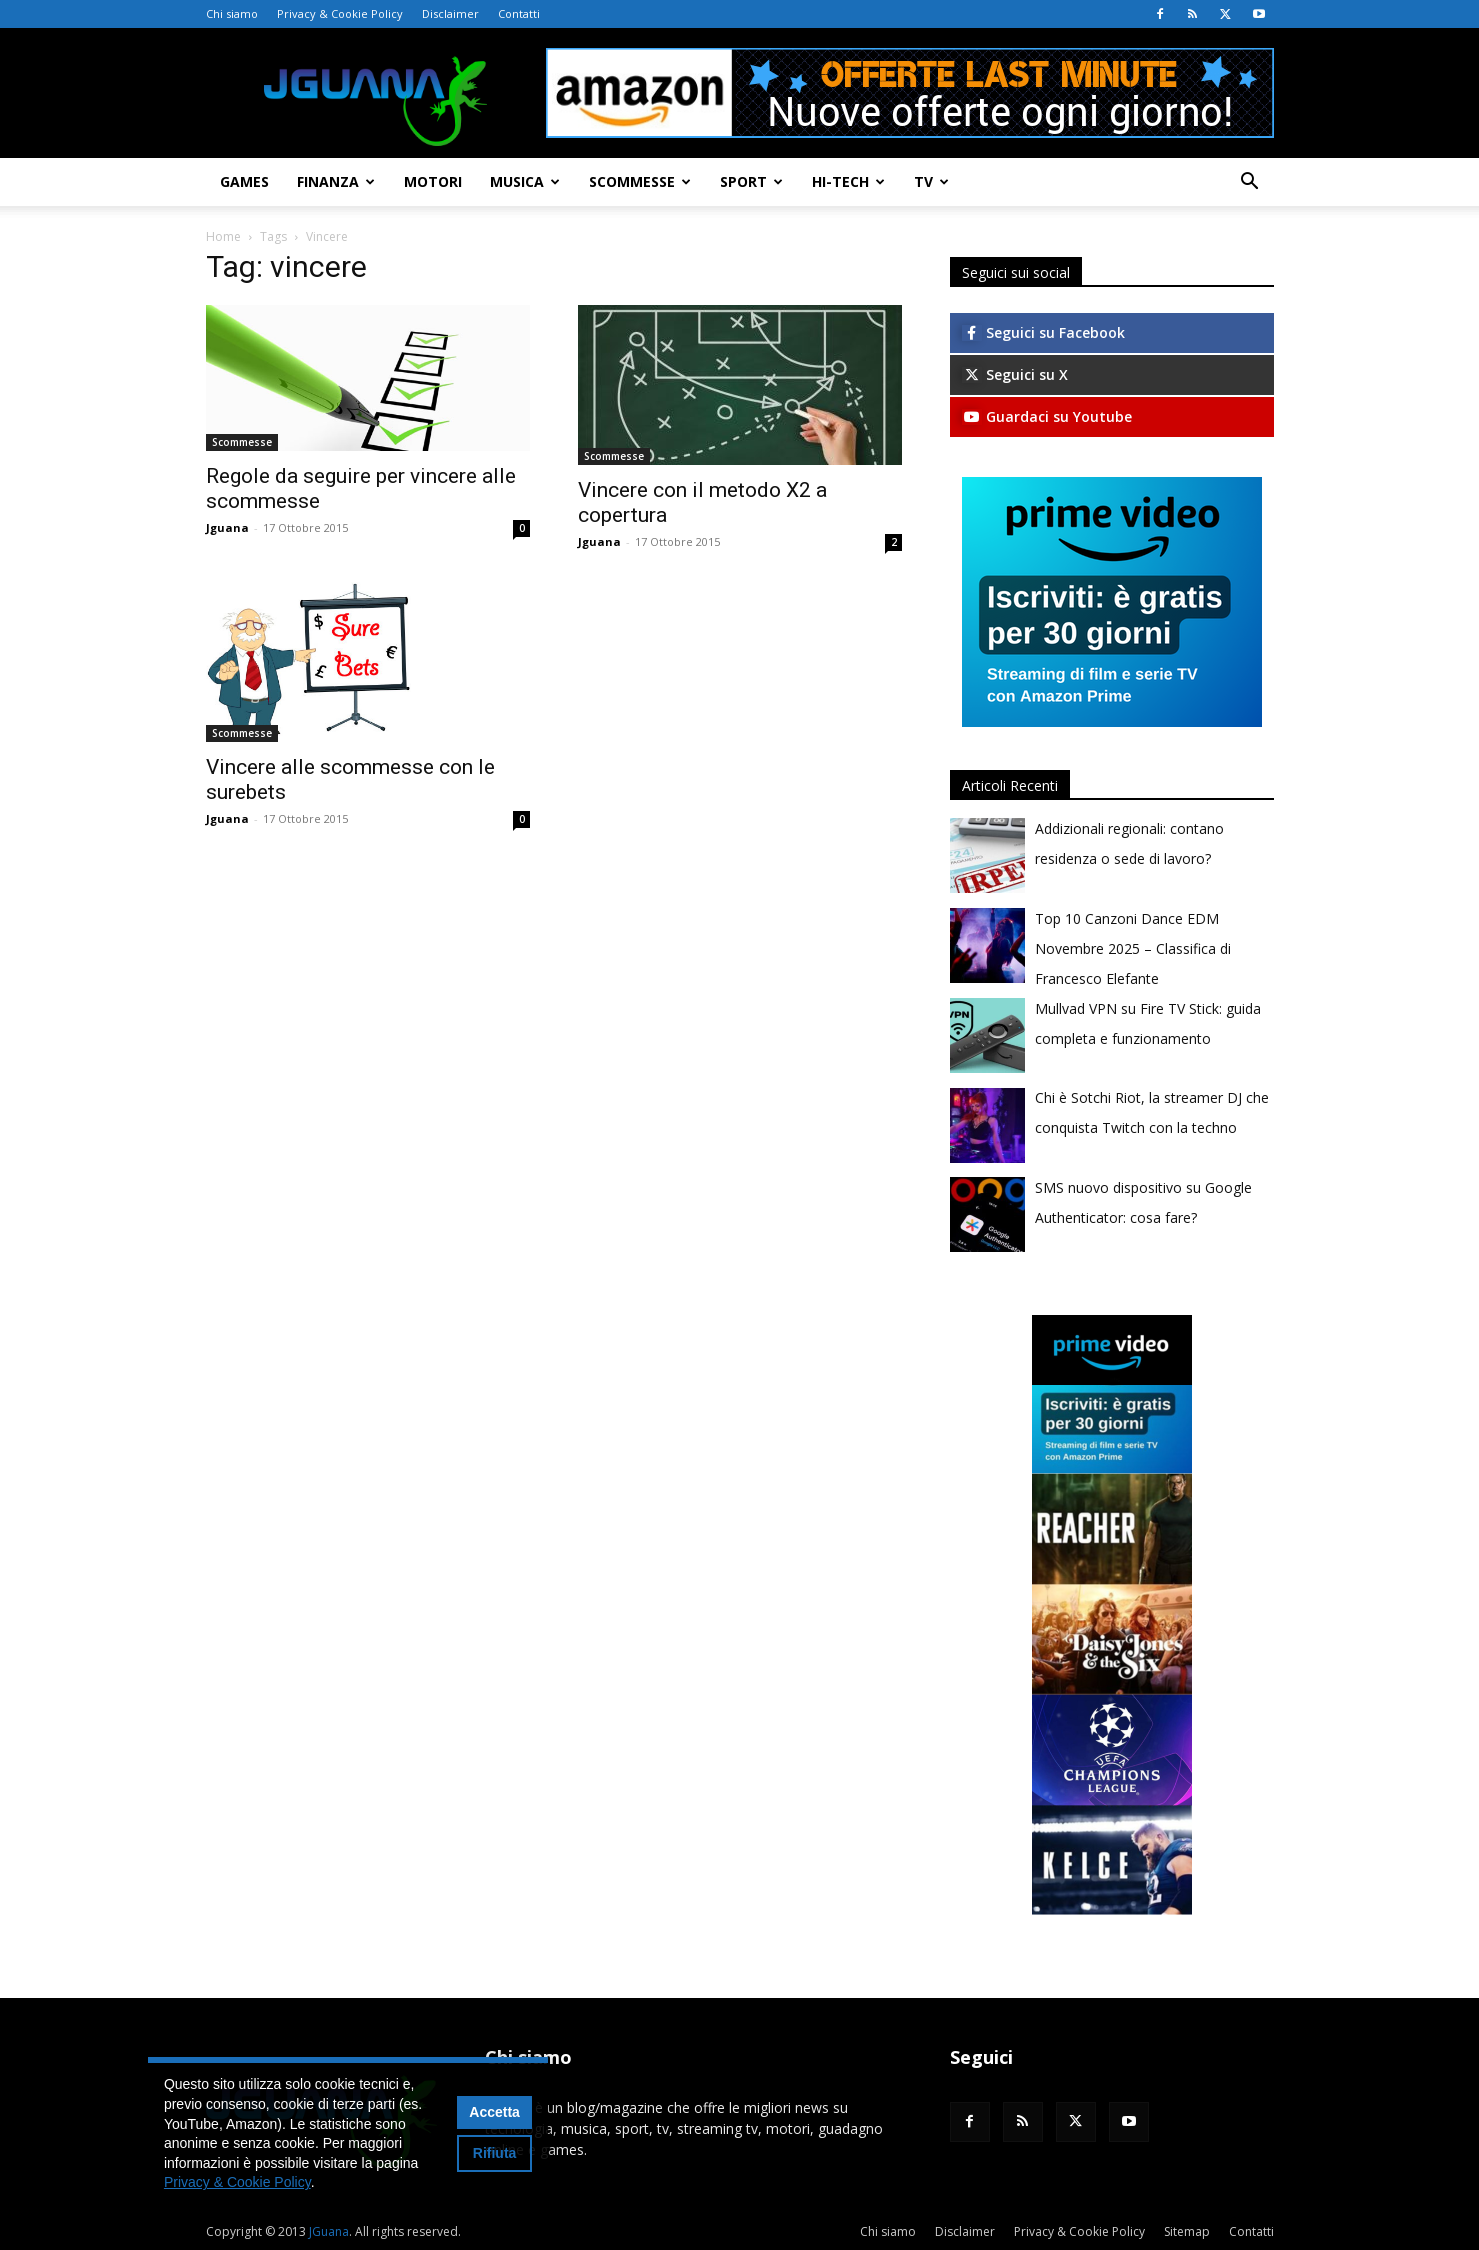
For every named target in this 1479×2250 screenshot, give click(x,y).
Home (223, 236)
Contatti (519, 13)
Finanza (336, 181)
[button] (1250, 183)
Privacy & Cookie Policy (340, 13)
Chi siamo (232, 13)
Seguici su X (1015, 374)
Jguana (227, 527)
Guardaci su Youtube (1047, 416)
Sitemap (1187, 2231)
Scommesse (640, 181)
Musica (525, 181)
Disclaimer (450, 13)
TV (931, 181)
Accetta (494, 2112)
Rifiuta (495, 2153)
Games (244, 181)
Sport (751, 181)
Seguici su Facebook (1043, 332)
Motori (433, 181)
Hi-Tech (848, 181)
